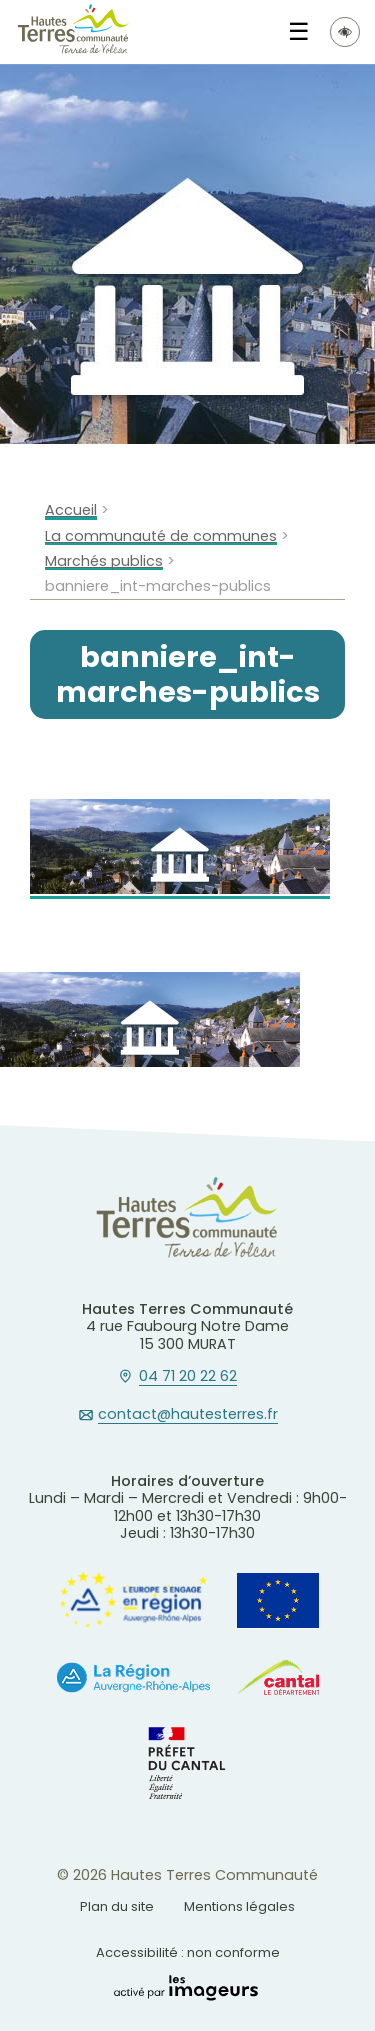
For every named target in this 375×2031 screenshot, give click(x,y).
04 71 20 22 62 (188, 1377)
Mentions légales (239, 1906)
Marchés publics (104, 561)
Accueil (71, 510)
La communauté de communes (161, 536)
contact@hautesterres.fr (188, 1415)
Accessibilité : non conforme (188, 1952)
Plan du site (117, 1906)
